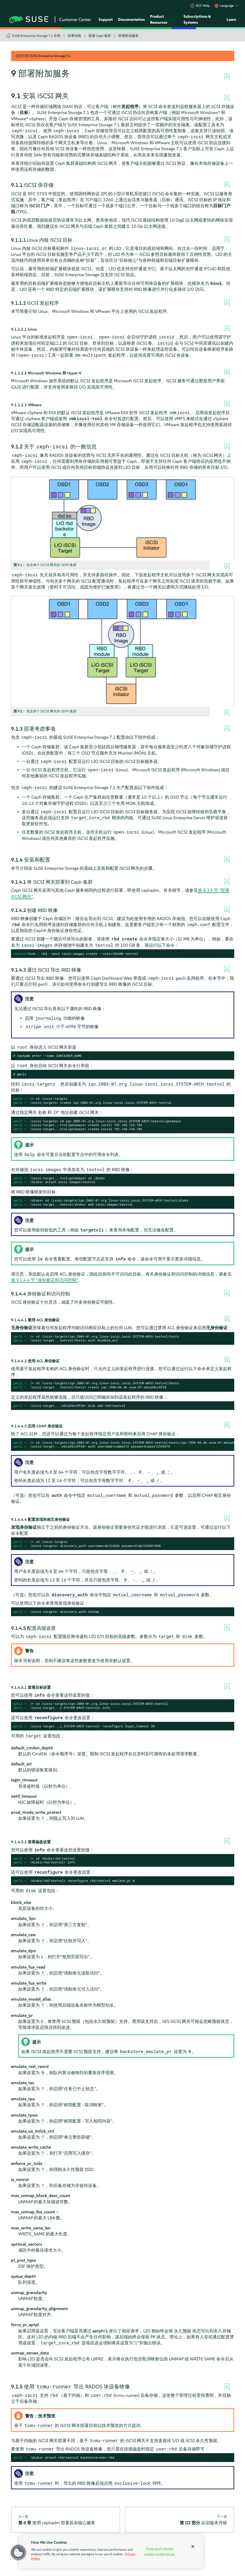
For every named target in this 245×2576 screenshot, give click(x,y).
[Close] (193, 2546)
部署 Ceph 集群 (100, 36)
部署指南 (74, 36)
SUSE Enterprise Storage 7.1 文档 (36, 36)
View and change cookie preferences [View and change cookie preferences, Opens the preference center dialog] (159, 2551)
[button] (18, 2552)
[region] (111, 2551)
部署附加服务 (128, 36)
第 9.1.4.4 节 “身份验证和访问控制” (44, 1280)
